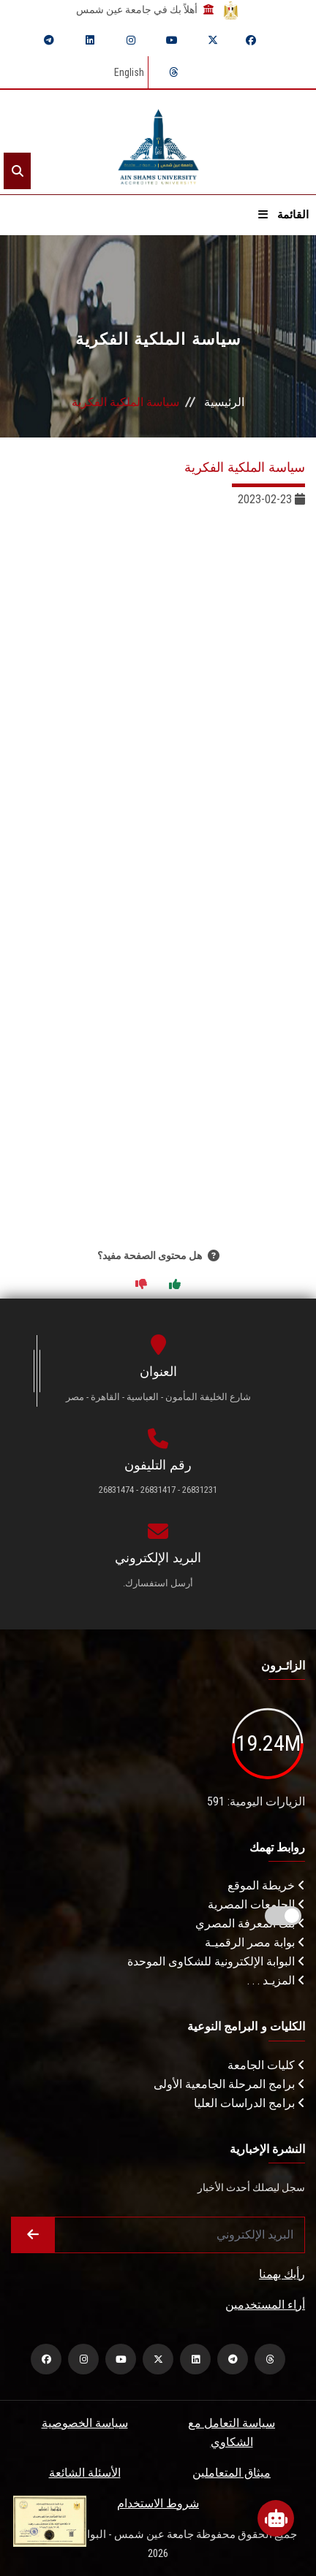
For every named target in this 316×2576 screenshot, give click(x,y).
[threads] (173, 72)
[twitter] (213, 40)
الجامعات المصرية (256, 1904)
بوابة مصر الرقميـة (255, 1942)
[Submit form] (33, 2235)
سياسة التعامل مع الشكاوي (231, 2432)
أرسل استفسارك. (158, 1583)
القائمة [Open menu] (283, 214)
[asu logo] (158, 142)
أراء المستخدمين (265, 2305)
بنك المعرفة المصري (250, 1923)
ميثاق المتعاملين (231, 2473)
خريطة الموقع (266, 1885)
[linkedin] (90, 40)
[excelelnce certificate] (49, 2520)
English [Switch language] (129, 72)
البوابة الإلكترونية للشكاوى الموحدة (216, 1961)
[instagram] (131, 40)
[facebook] (251, 40)
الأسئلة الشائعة (85, 2473)
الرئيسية (224, 402)
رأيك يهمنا (282, 2274)
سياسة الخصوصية (85, 2423)
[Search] (17, 171)
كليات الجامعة (266, 2065)
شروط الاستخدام (158, 2503)
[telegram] (49, 40)
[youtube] (172, 40)
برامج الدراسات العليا (249, 2103)
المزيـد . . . (276, 1980)
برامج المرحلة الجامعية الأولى (229, 2084)
